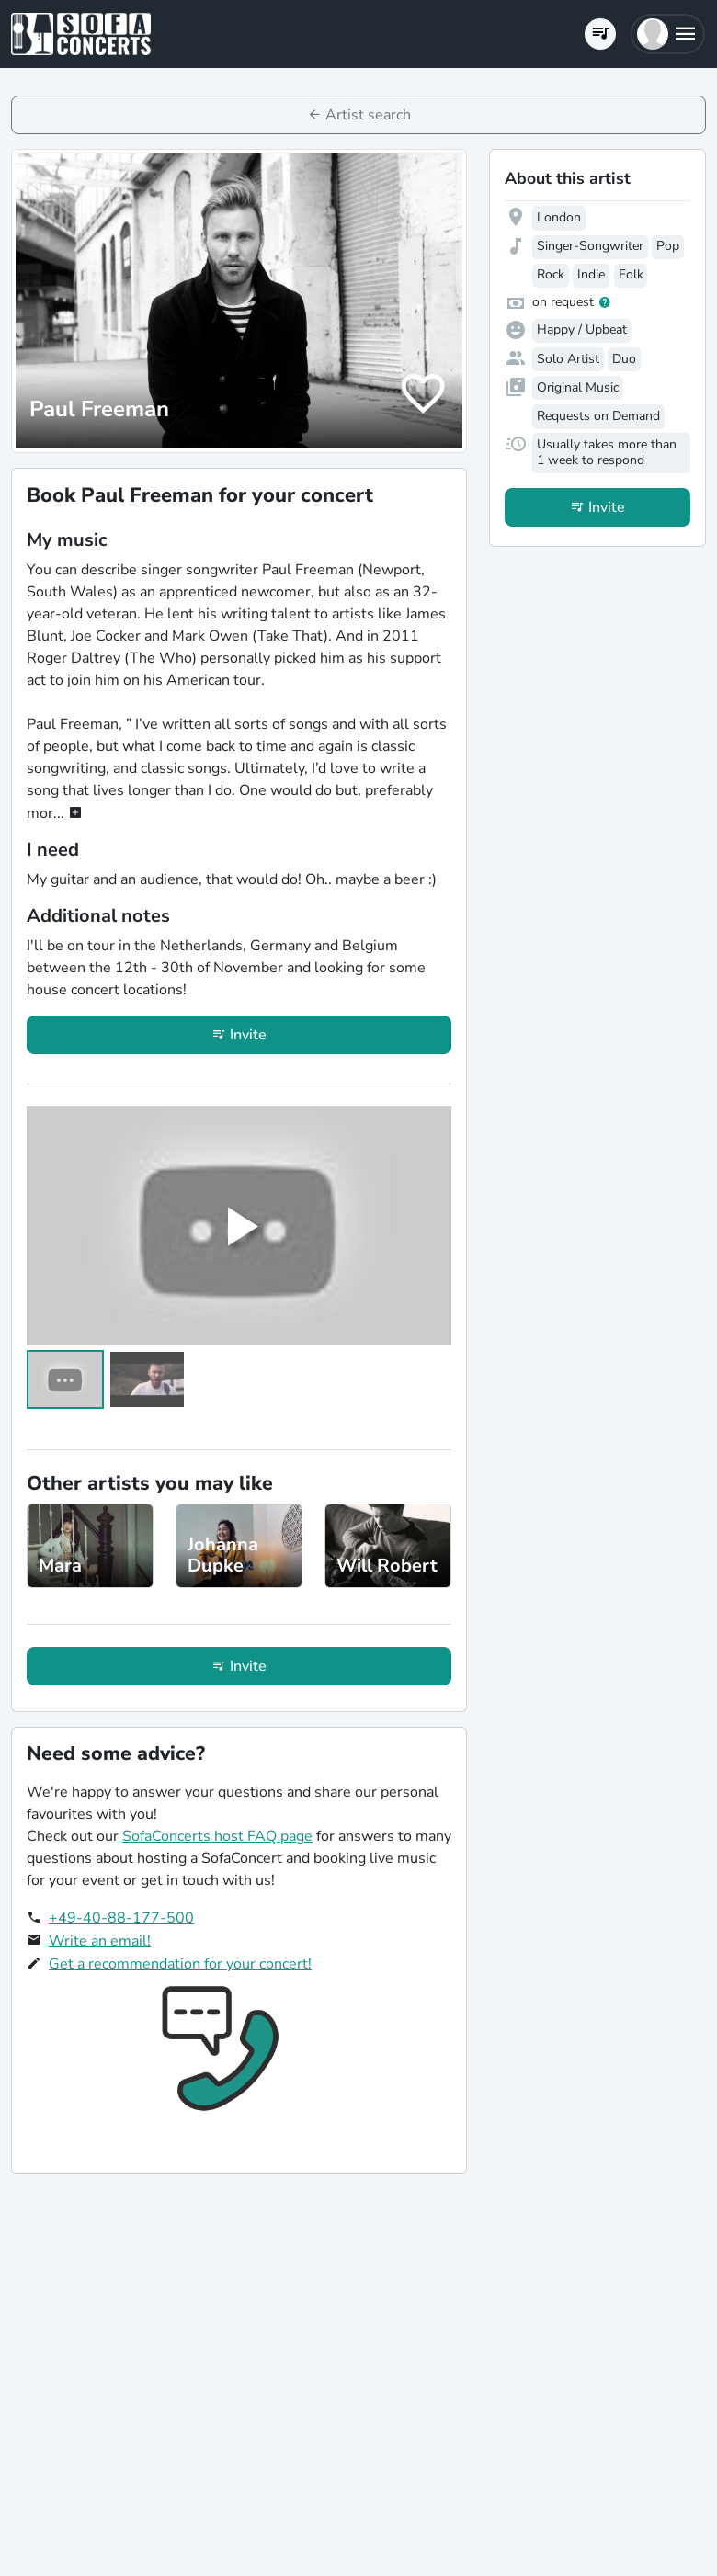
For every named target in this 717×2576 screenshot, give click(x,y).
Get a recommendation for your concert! (180, 1964)
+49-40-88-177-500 (121, 1918)
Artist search (368, 115)
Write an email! (100, 1941)
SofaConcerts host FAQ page (217, 1836)
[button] (668, 34)
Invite (248, 1035)
